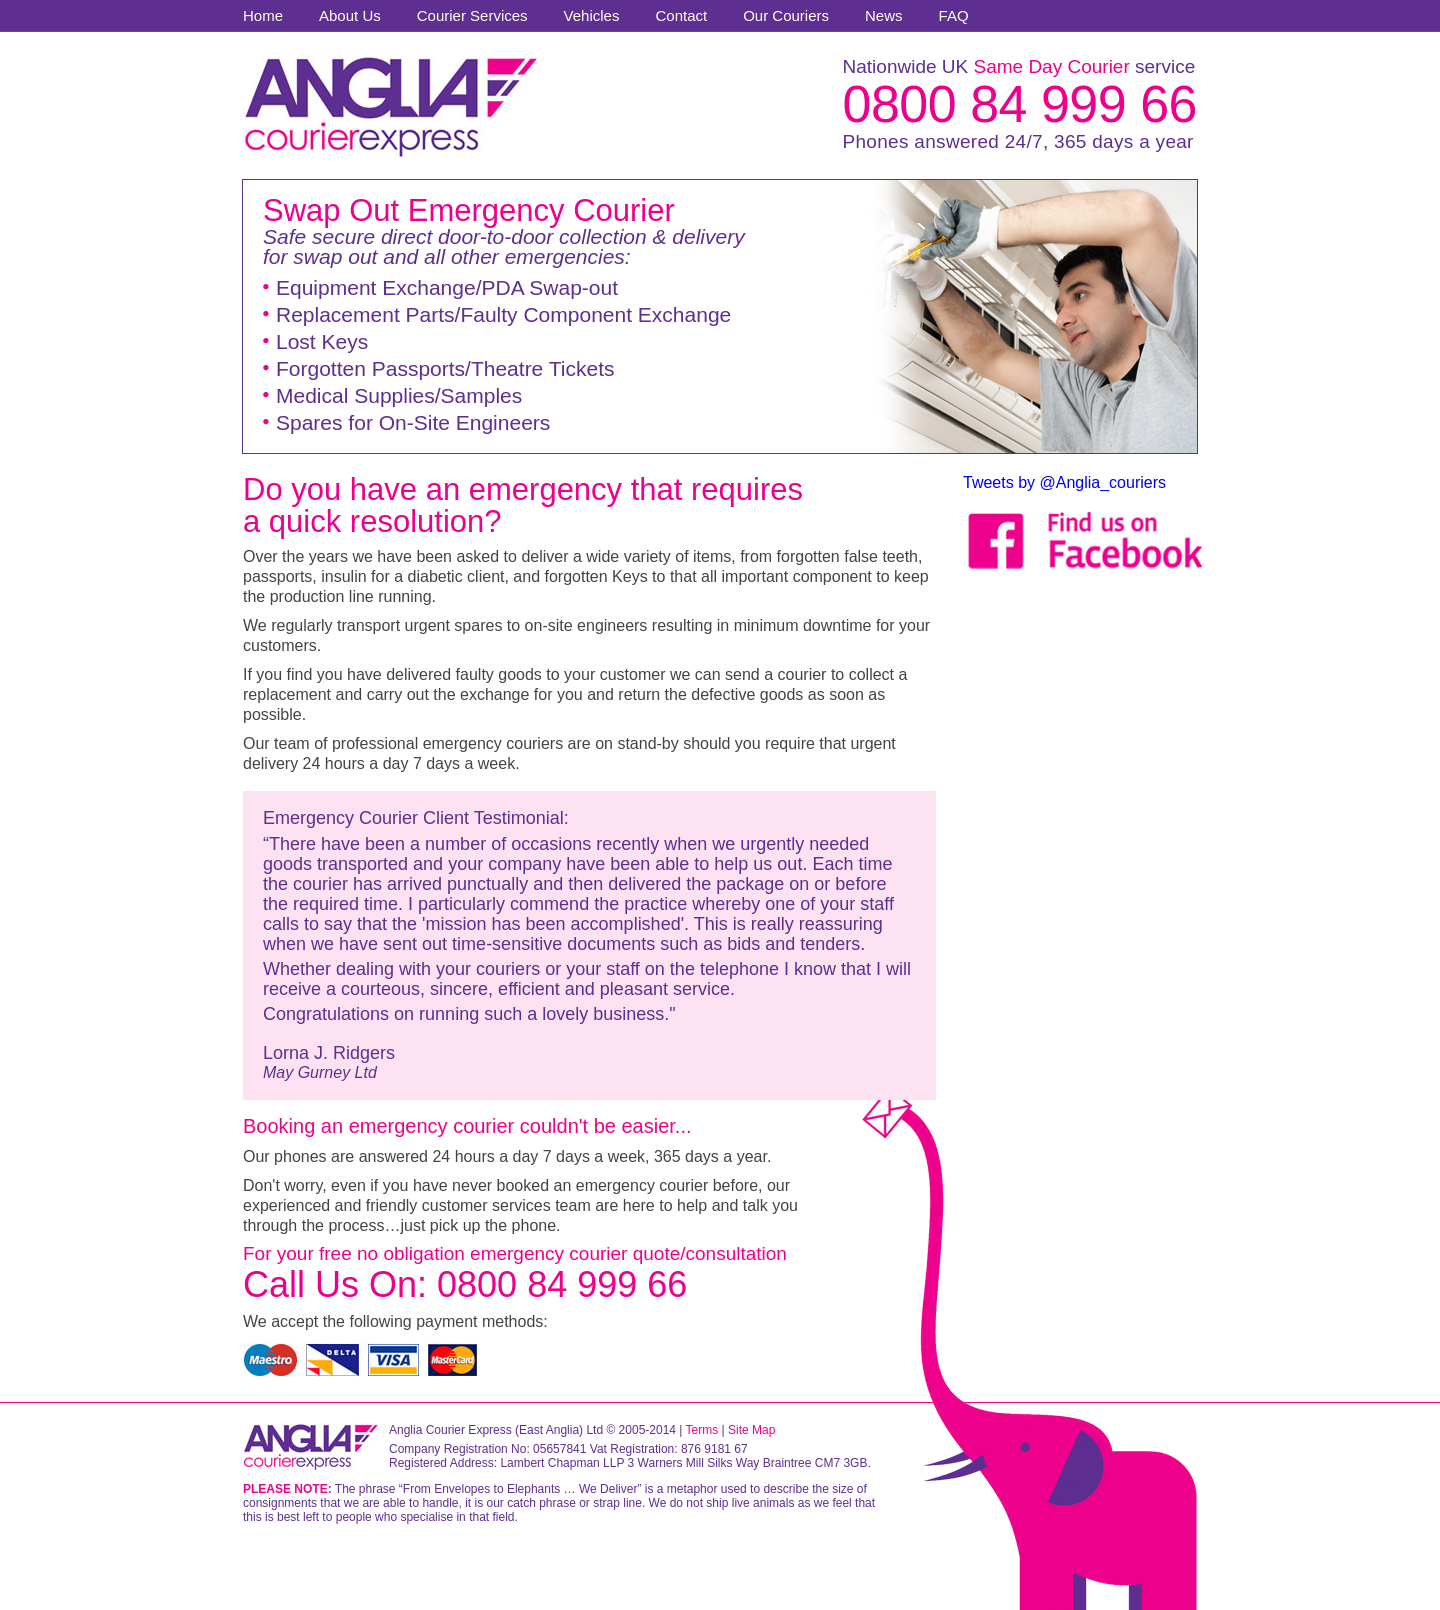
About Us (350, 15)
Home (263, 15)
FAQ (954, 15)
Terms (702, 1430)
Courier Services (472, 15)
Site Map (751, 1430)
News (884, 15)
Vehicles (592, 15)
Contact (681, 15)
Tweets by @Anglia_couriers (1064, 482)
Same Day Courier (1051, 66)
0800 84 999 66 (1020, 104)
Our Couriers (786, 15)
